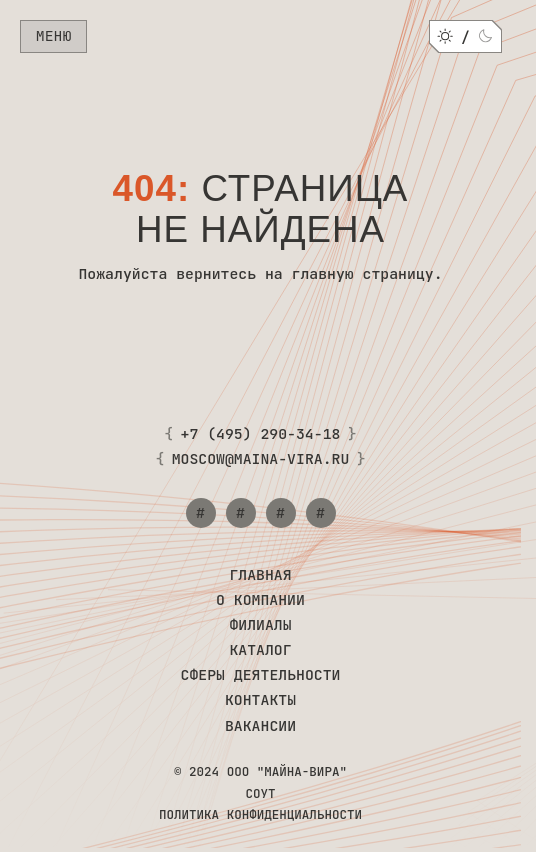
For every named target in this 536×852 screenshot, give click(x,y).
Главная (260, 575)
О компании (260, 600)
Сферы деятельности (261, 675)
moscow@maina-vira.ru (261, 459)
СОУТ (260, 793)
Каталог (260, 650)
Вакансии (260, 726)
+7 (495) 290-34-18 (261, 434)
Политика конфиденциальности (260, 814)
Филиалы (260, 625)
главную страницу (363, 273)
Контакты (260, 700)
